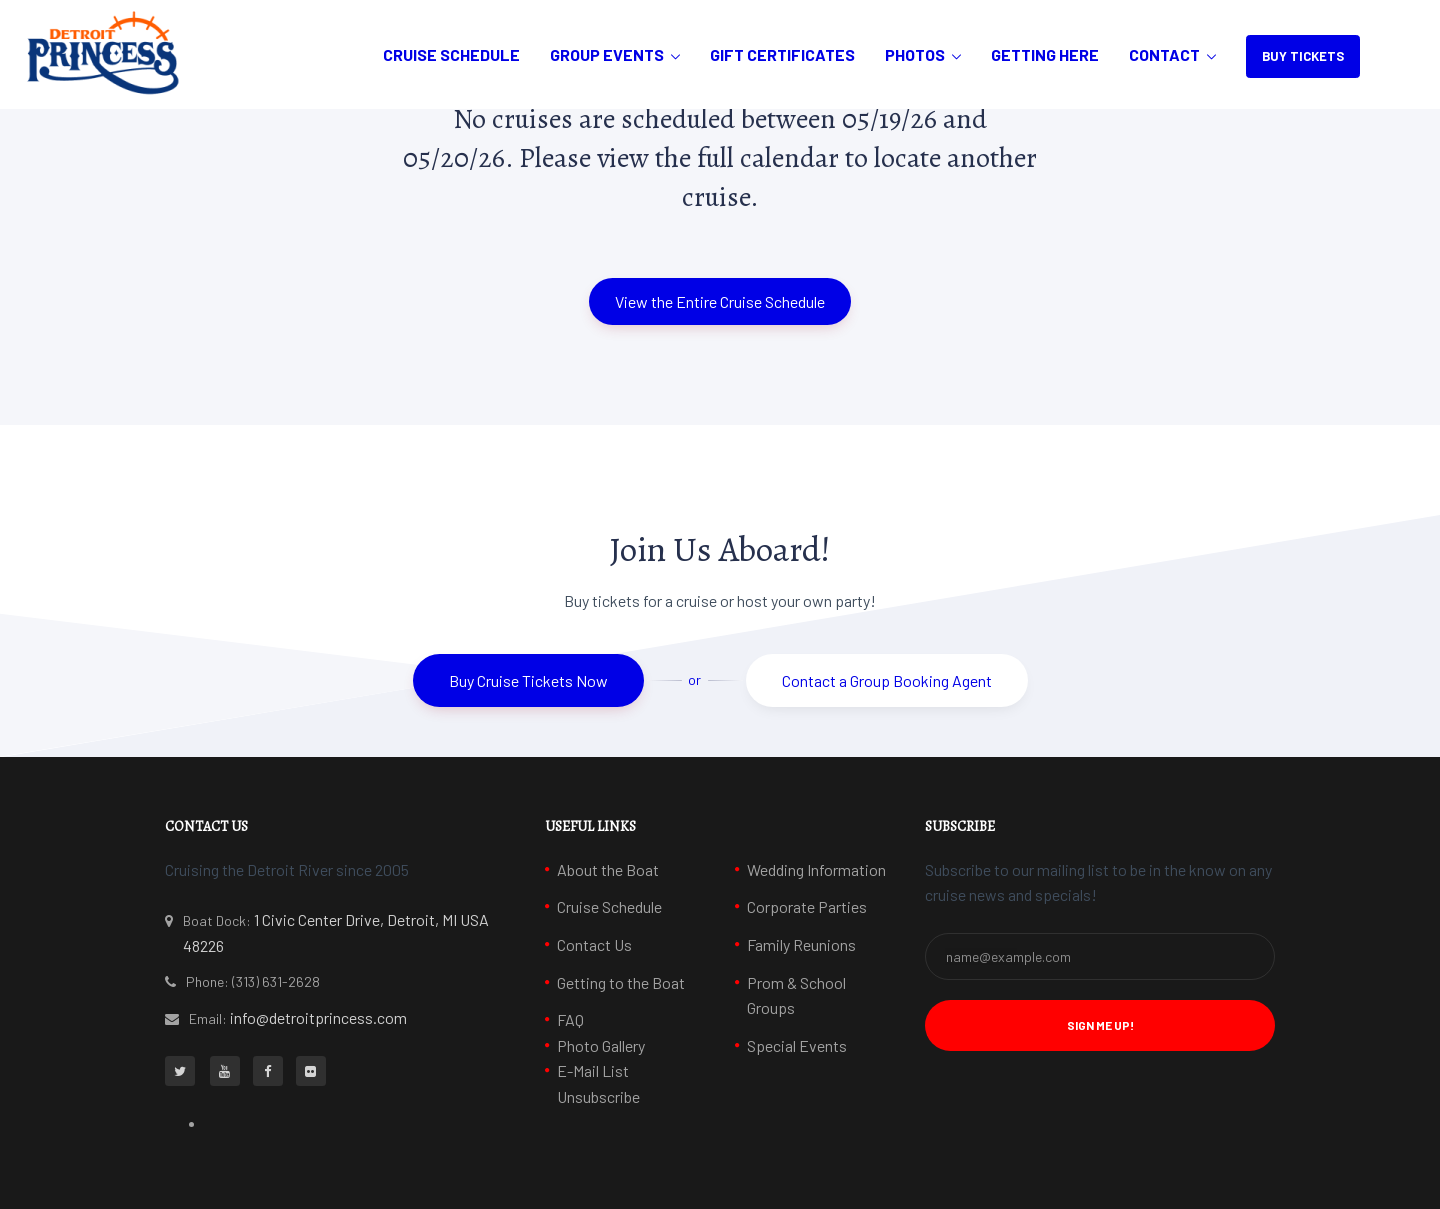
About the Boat (608, 869)
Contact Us (594, 944)
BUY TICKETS (1303, 56)
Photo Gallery (601, 1045)
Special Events (797, 1045)
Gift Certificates (782, 54)
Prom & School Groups (796, 995)
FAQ (570, 1019)
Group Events (607, 54)
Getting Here (1045, 54)
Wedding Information (816, 869)
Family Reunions (801, 944)
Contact (1164, 54)
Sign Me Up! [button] (1100, 1025)
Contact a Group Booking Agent (887, 680)
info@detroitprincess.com (318, 1017)
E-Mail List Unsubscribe (598, 1083)
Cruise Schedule (451, 54)
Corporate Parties (807, 906)
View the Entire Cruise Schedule (720, 301)
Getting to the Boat (621, 982)
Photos (915, 54)
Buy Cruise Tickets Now (528, 680)
